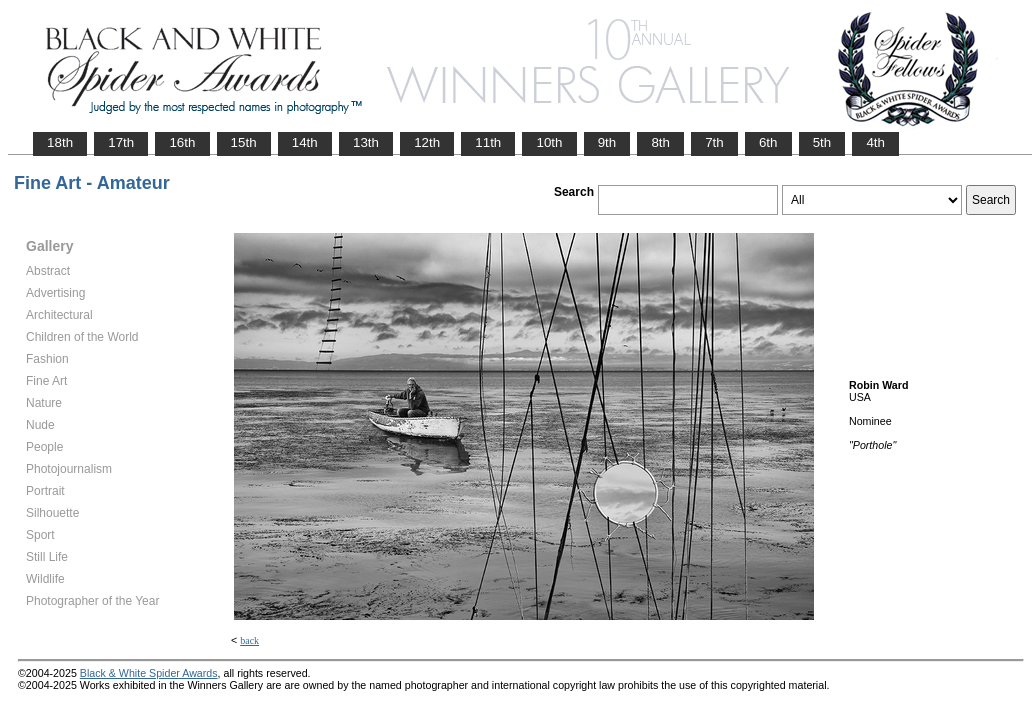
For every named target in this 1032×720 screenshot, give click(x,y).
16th (182, 142)
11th (488, 142)
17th (121, 142)
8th (660, 142)
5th (822, 142)
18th (60, 142)
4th (875, 142)
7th (714, 142)
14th (305, 142)
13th (366, 142)
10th (549, 142)
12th (427, 142)
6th (768, 142)
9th (607, 142)
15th (244, 142)
